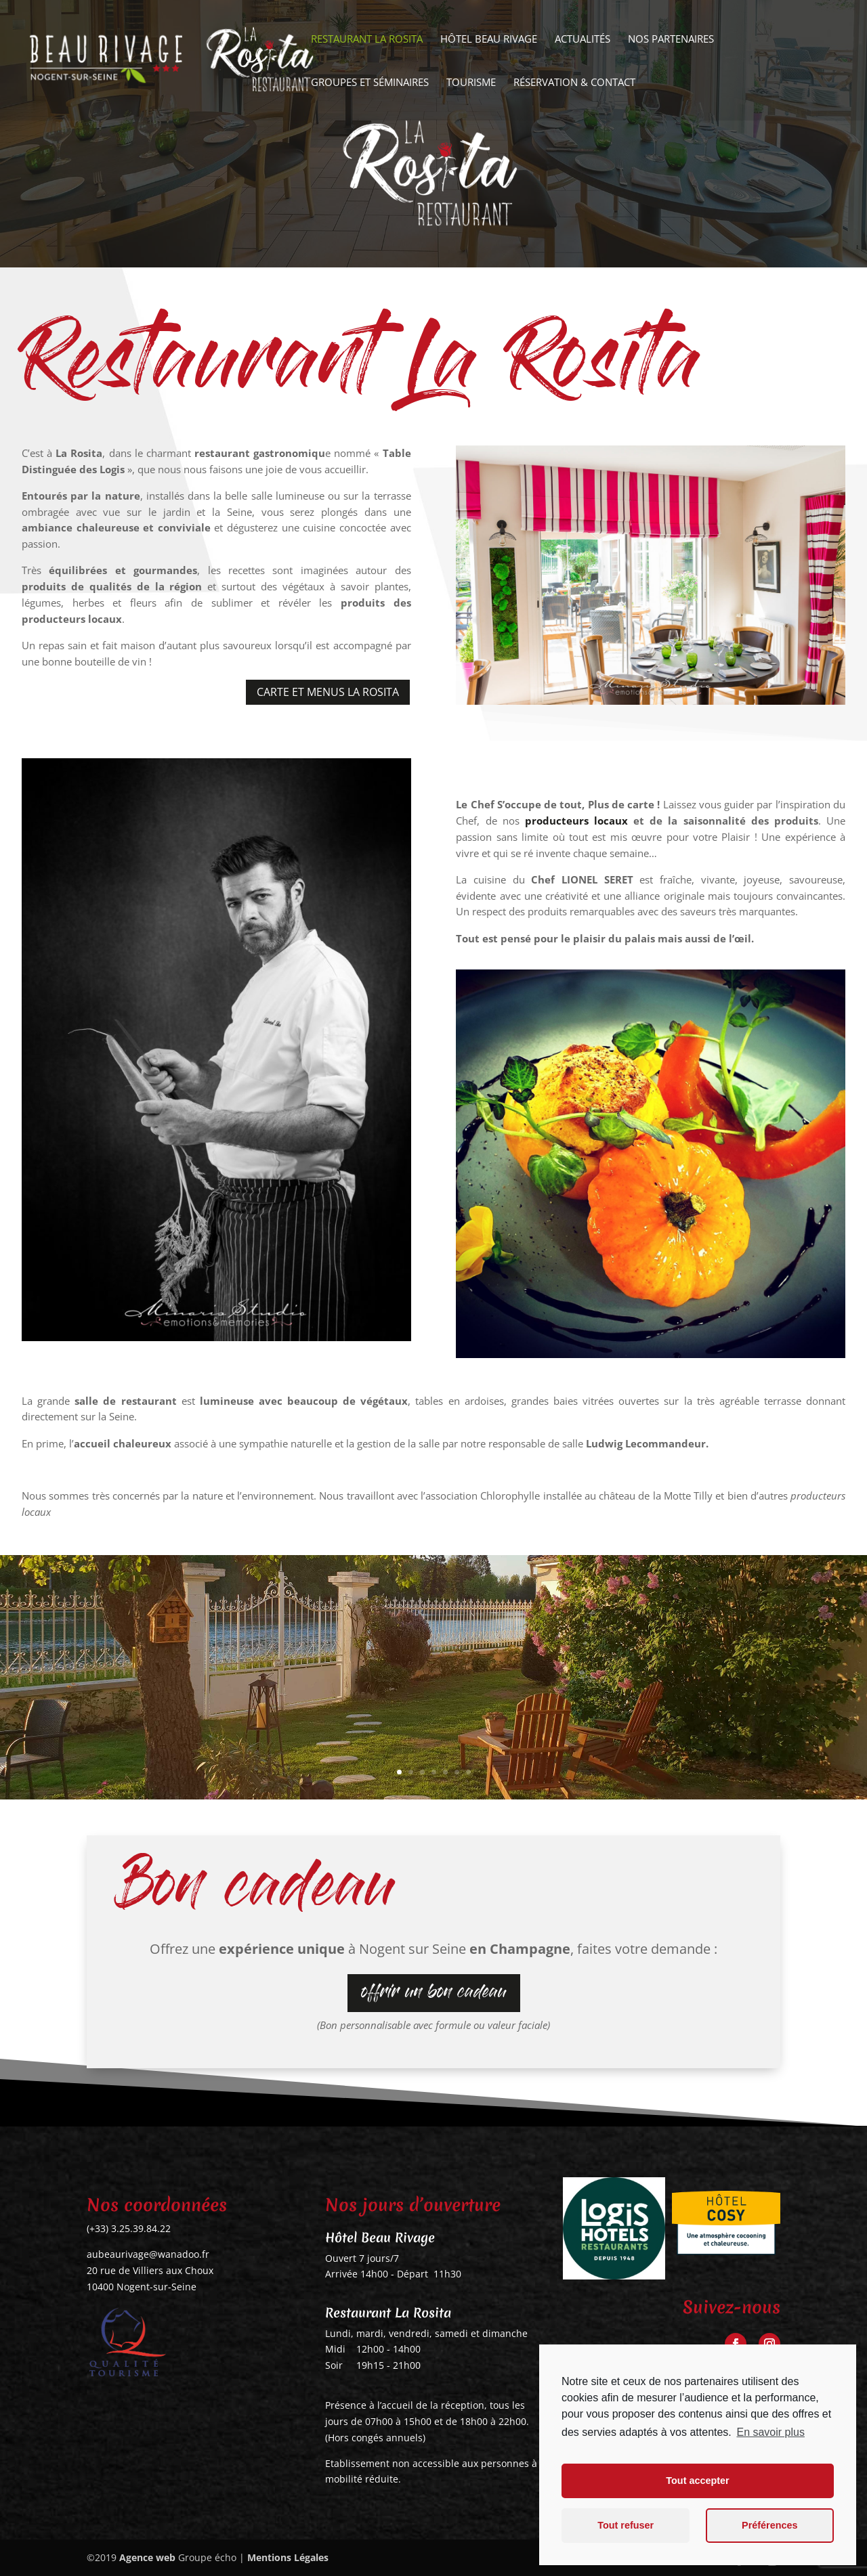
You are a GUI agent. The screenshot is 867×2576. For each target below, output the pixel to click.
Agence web (147, 2557)
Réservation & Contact (574, 83)
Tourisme (471, 83)
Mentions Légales (288, 2557)
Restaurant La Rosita (367, 39)
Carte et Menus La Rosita (328, 691)
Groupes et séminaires (370, 83)
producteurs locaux (574, 821)
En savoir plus (770, 2432)
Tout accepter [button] (697, 2480)
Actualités (582, 39)
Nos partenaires (671, 39)
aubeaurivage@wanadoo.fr (148, 2254)
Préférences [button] (769, 2525)
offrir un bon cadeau (434, 1994)
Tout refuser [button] (625, 2525)
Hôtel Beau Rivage (488, 39)
